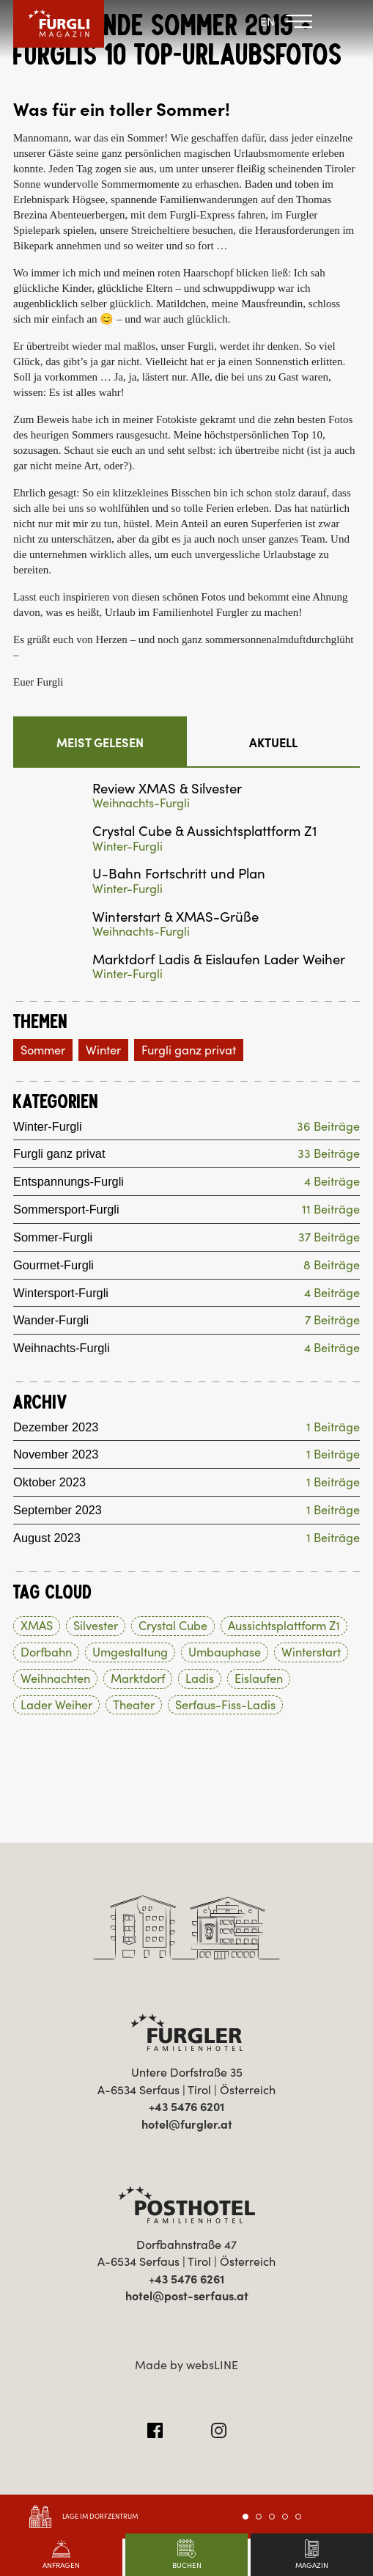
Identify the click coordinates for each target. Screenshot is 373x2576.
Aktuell (273, 743)
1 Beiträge (333, 1427)
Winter (103, 1050)
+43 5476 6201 (186, 2107)
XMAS (37, 1626)
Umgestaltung (130, 1653)
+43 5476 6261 (186, 2279)
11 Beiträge (331, 1210)
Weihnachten (55, 1679)
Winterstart (311, 1653)
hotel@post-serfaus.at (186, 2296)
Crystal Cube (173, 1626)
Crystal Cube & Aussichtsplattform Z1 (204, 831)
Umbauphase (224, 1653)
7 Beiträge (332, 1321)
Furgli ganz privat (188, 1050)
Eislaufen (258, 1679)
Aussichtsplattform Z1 (284, 1626)
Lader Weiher (56, 1705)
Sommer (43, 1050)
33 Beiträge (329, 1155)
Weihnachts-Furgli (141, 803)
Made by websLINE (186, 2364)
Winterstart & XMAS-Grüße (175, 917)
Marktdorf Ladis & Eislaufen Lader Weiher (218, 959)
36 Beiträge (328, 1127)
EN (267, 21)
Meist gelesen (100, 743)
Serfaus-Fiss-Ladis (225, 1705)
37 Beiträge (329, 1237)
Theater (134, 1705)
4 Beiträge (332, 1182)
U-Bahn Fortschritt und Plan (178, 873)
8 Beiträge (331, 1265)
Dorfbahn (46, 1653)
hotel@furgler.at (186, 2124)
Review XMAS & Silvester (167, 788)
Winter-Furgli (127, 847)
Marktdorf (138, 1679)
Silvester (95, 1626)
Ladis (199, 1679)
